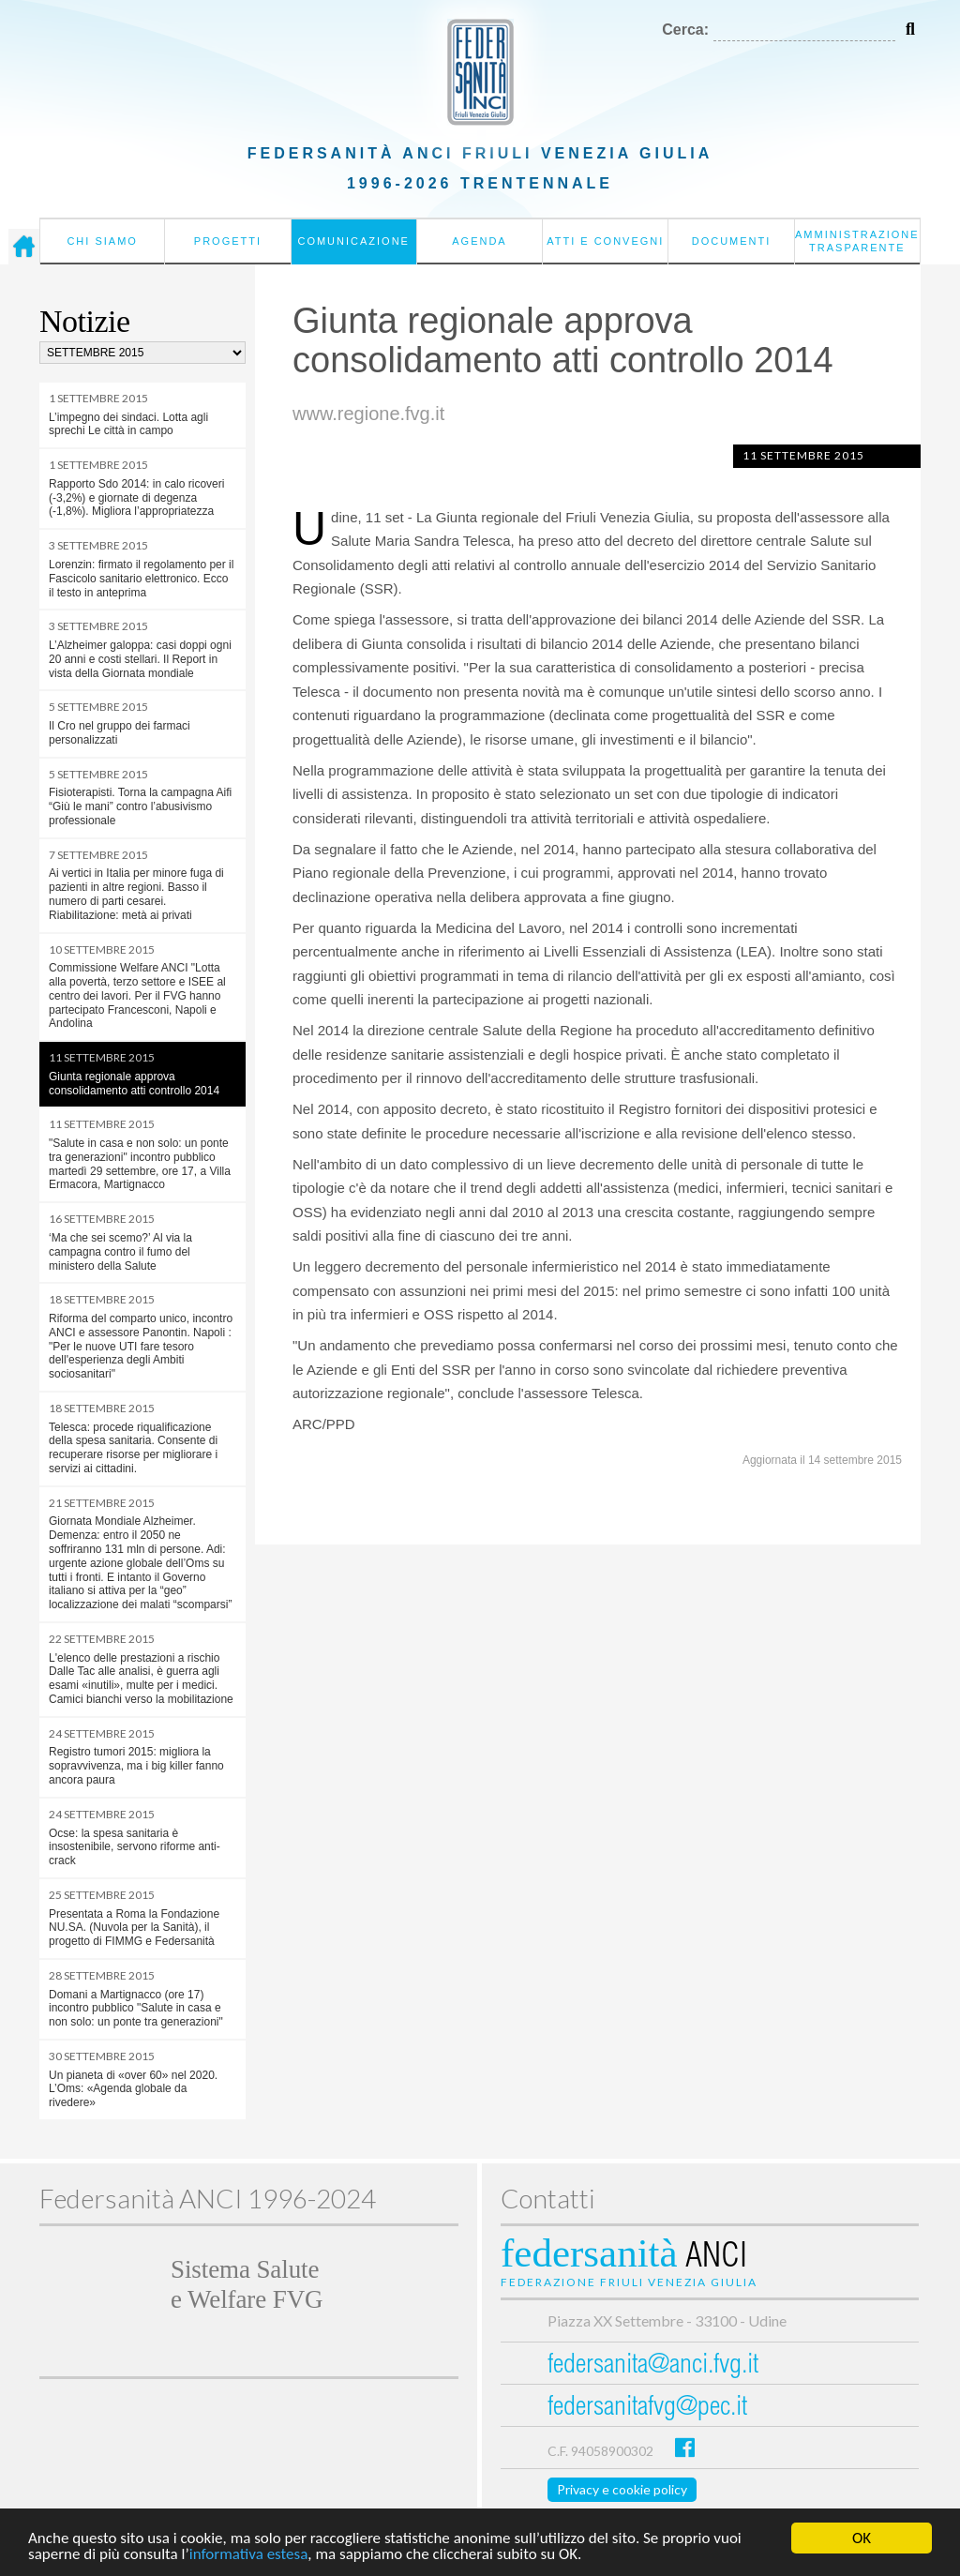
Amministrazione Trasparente (857, 241)
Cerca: (685, 30)
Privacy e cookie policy (622, 2489)
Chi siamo (102, 241)
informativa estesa (248, 2555)
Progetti (228, 241)
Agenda (479, 241)
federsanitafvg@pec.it (647, 2408)
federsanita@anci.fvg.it (653, 2366)
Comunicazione (353, 241)
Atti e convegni (605, 241)
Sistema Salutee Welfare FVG (246, 2284)
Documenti (732, 241)
